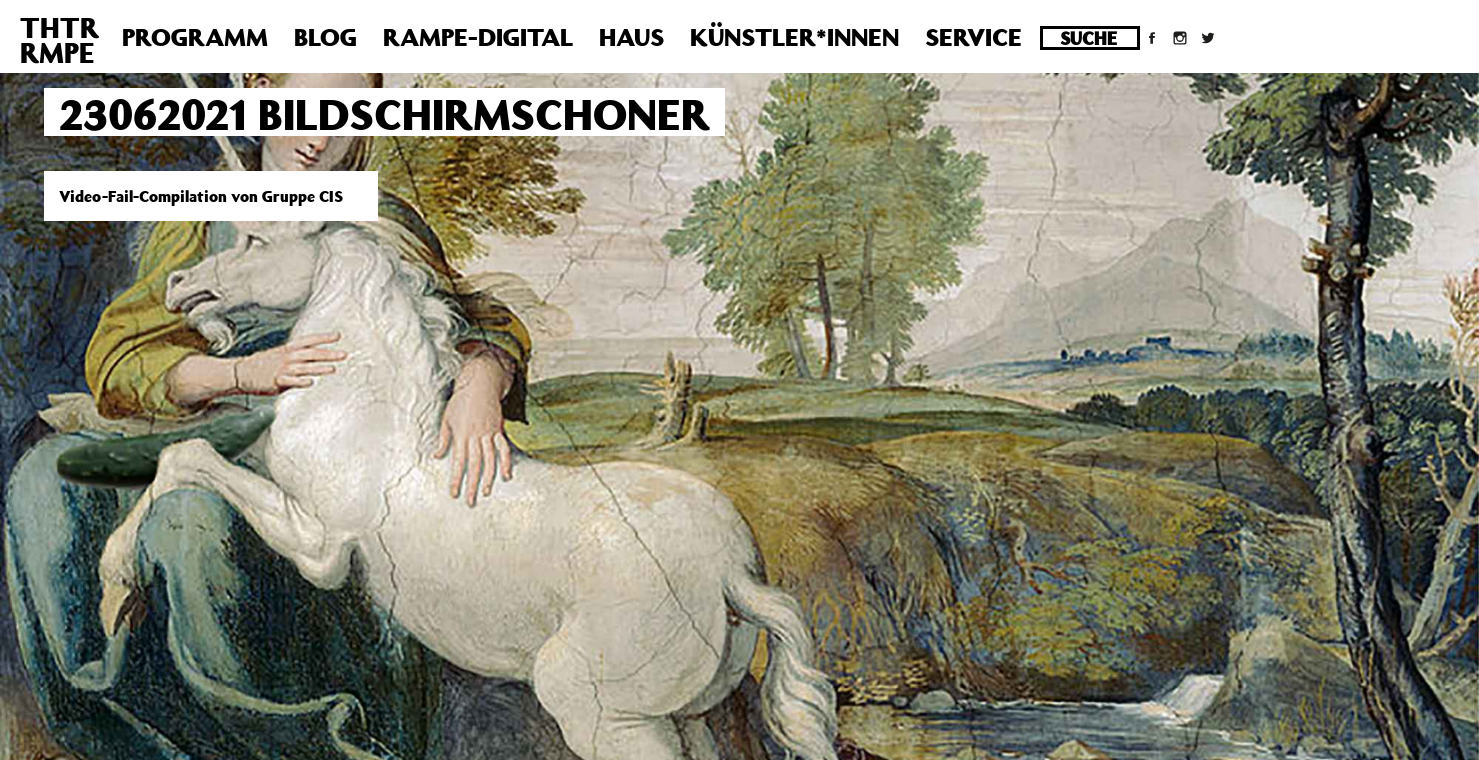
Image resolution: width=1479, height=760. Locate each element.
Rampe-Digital (478, 37)
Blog (325, 37)
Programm (195, 37)
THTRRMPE (59, 40)
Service (973, 37)
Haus (631, 37)
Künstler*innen (794, 37)
